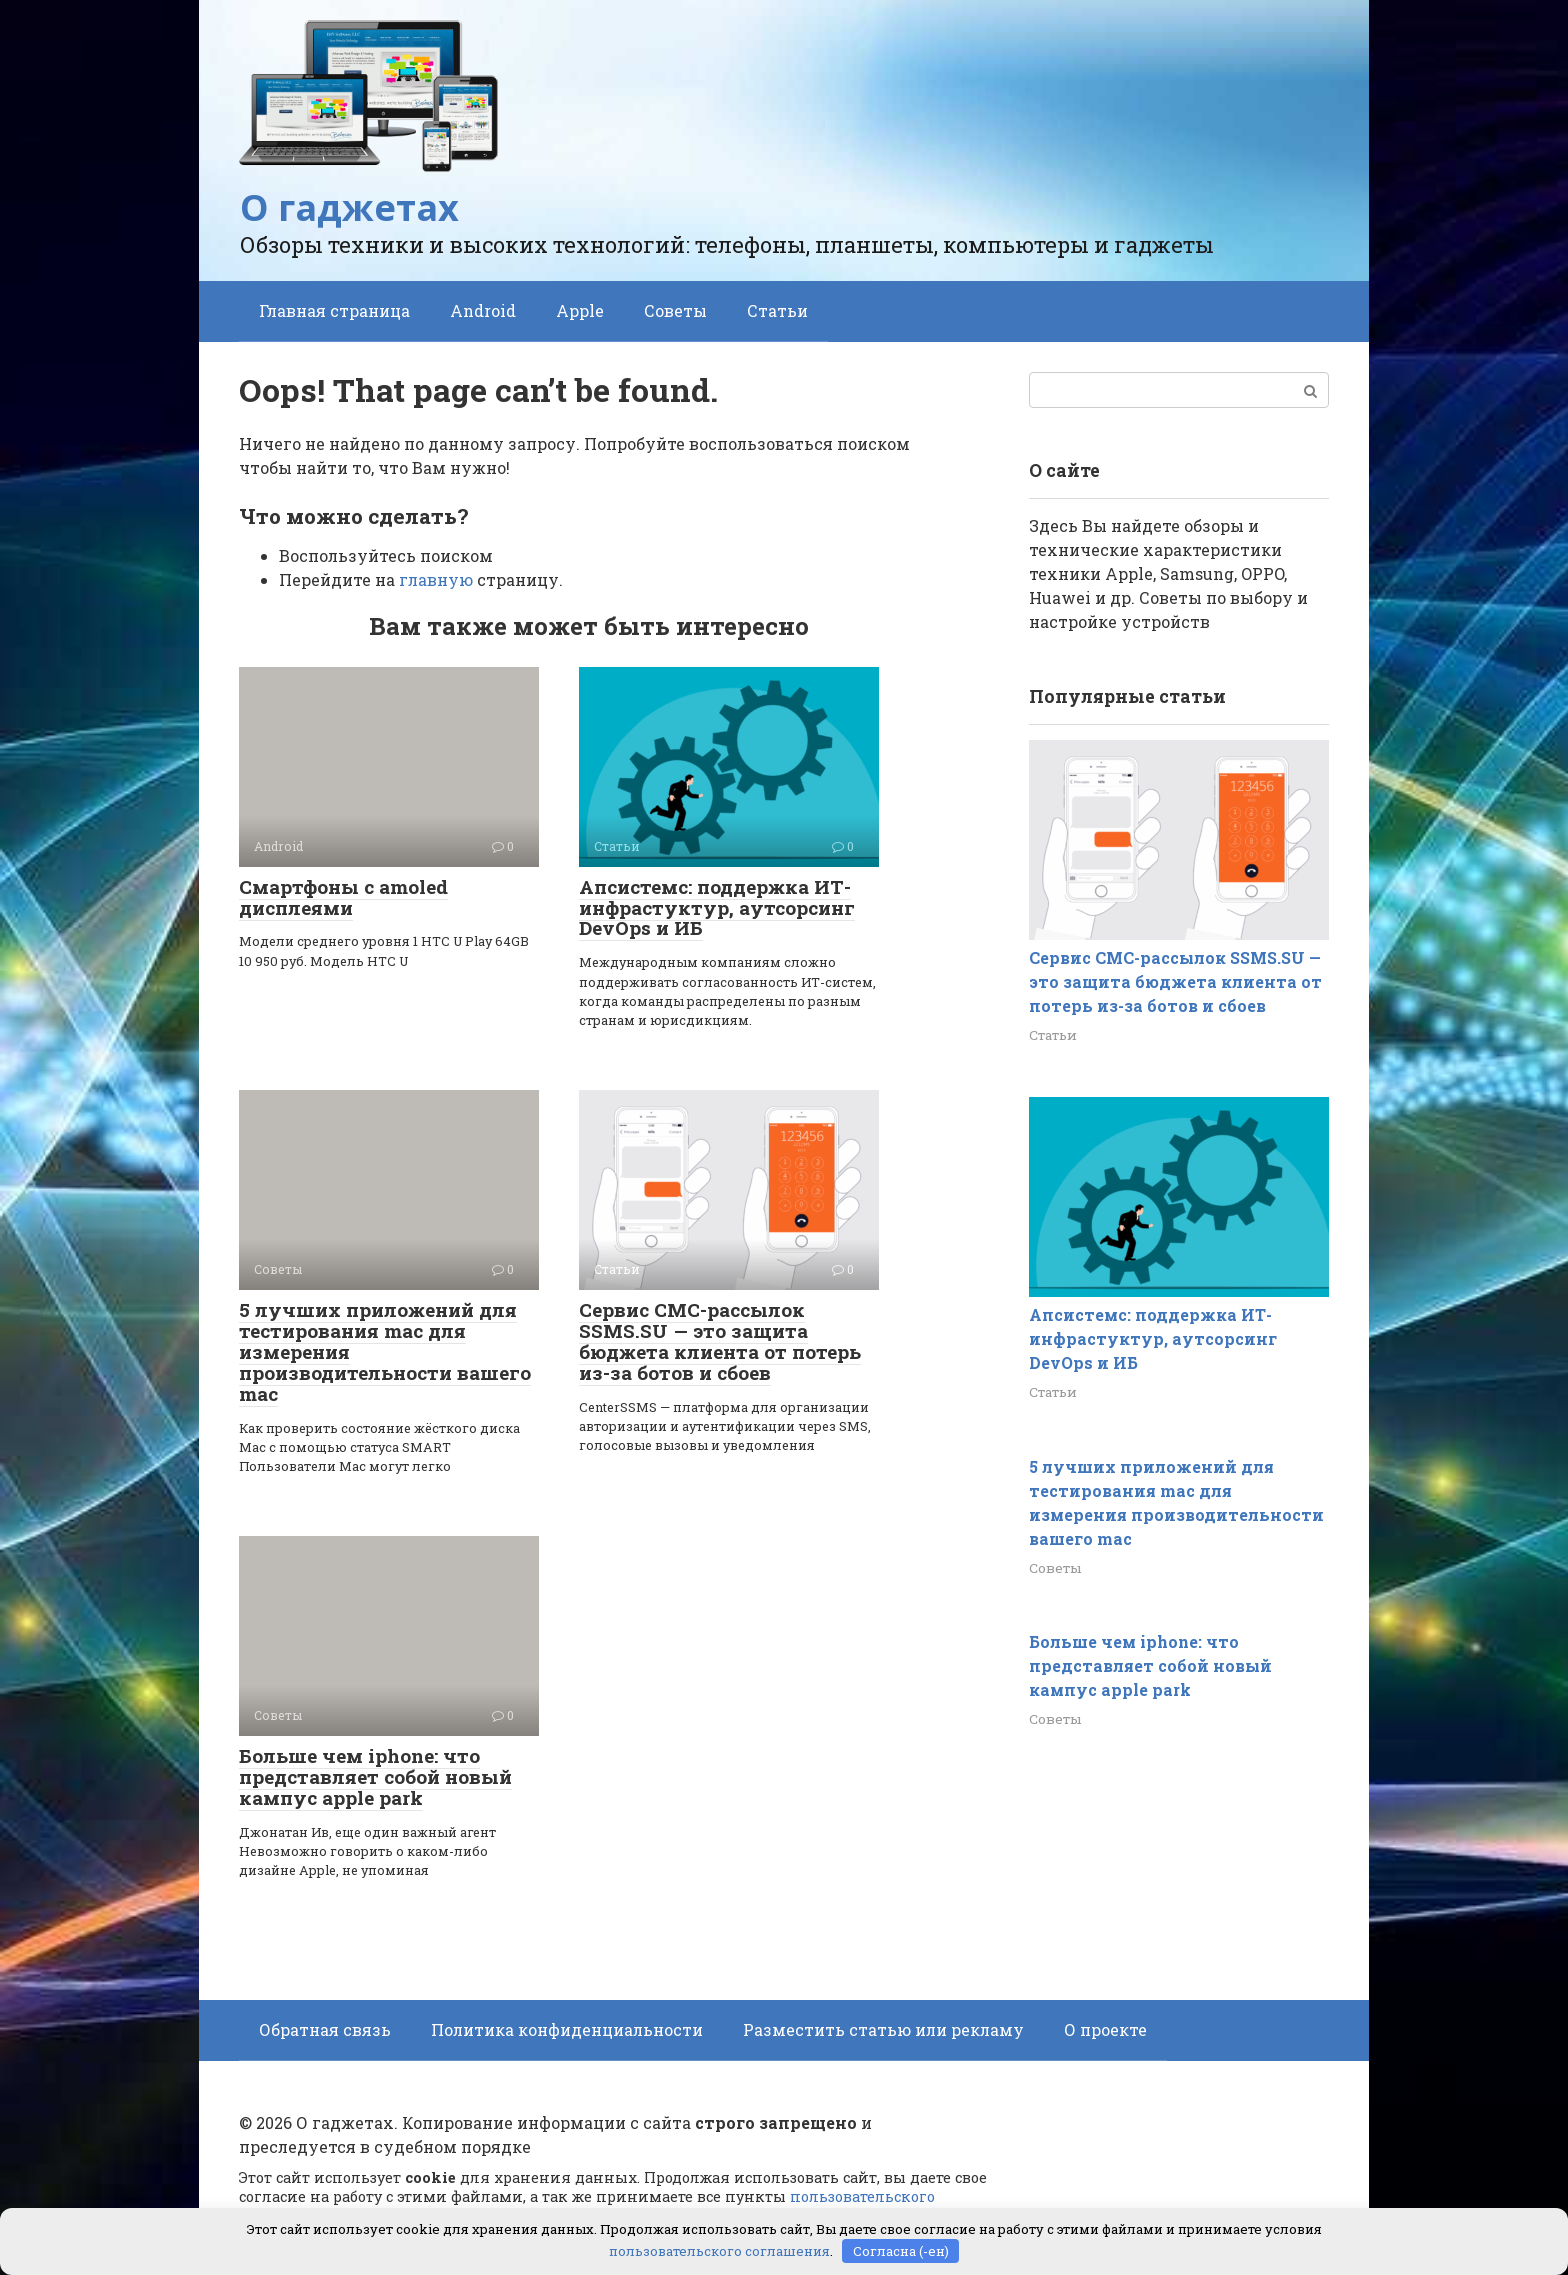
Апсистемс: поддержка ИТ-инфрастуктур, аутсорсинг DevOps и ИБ (717, 907)
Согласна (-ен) (901, 2250)
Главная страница (334, 310)
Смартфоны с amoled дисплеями (343, 897)
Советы (675, 310)
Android (483, 310)
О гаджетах (349, 207)
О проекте (1105, 2029)
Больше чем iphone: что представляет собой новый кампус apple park (375, 1776)
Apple (580, 310)
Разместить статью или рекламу (883, 2029)
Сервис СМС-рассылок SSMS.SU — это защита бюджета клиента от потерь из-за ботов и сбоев (720, 1341)
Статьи (777, 310)
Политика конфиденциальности (567, 2029)
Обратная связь (325, 2029)
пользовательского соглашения (719, 2250)
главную (436, 579)
